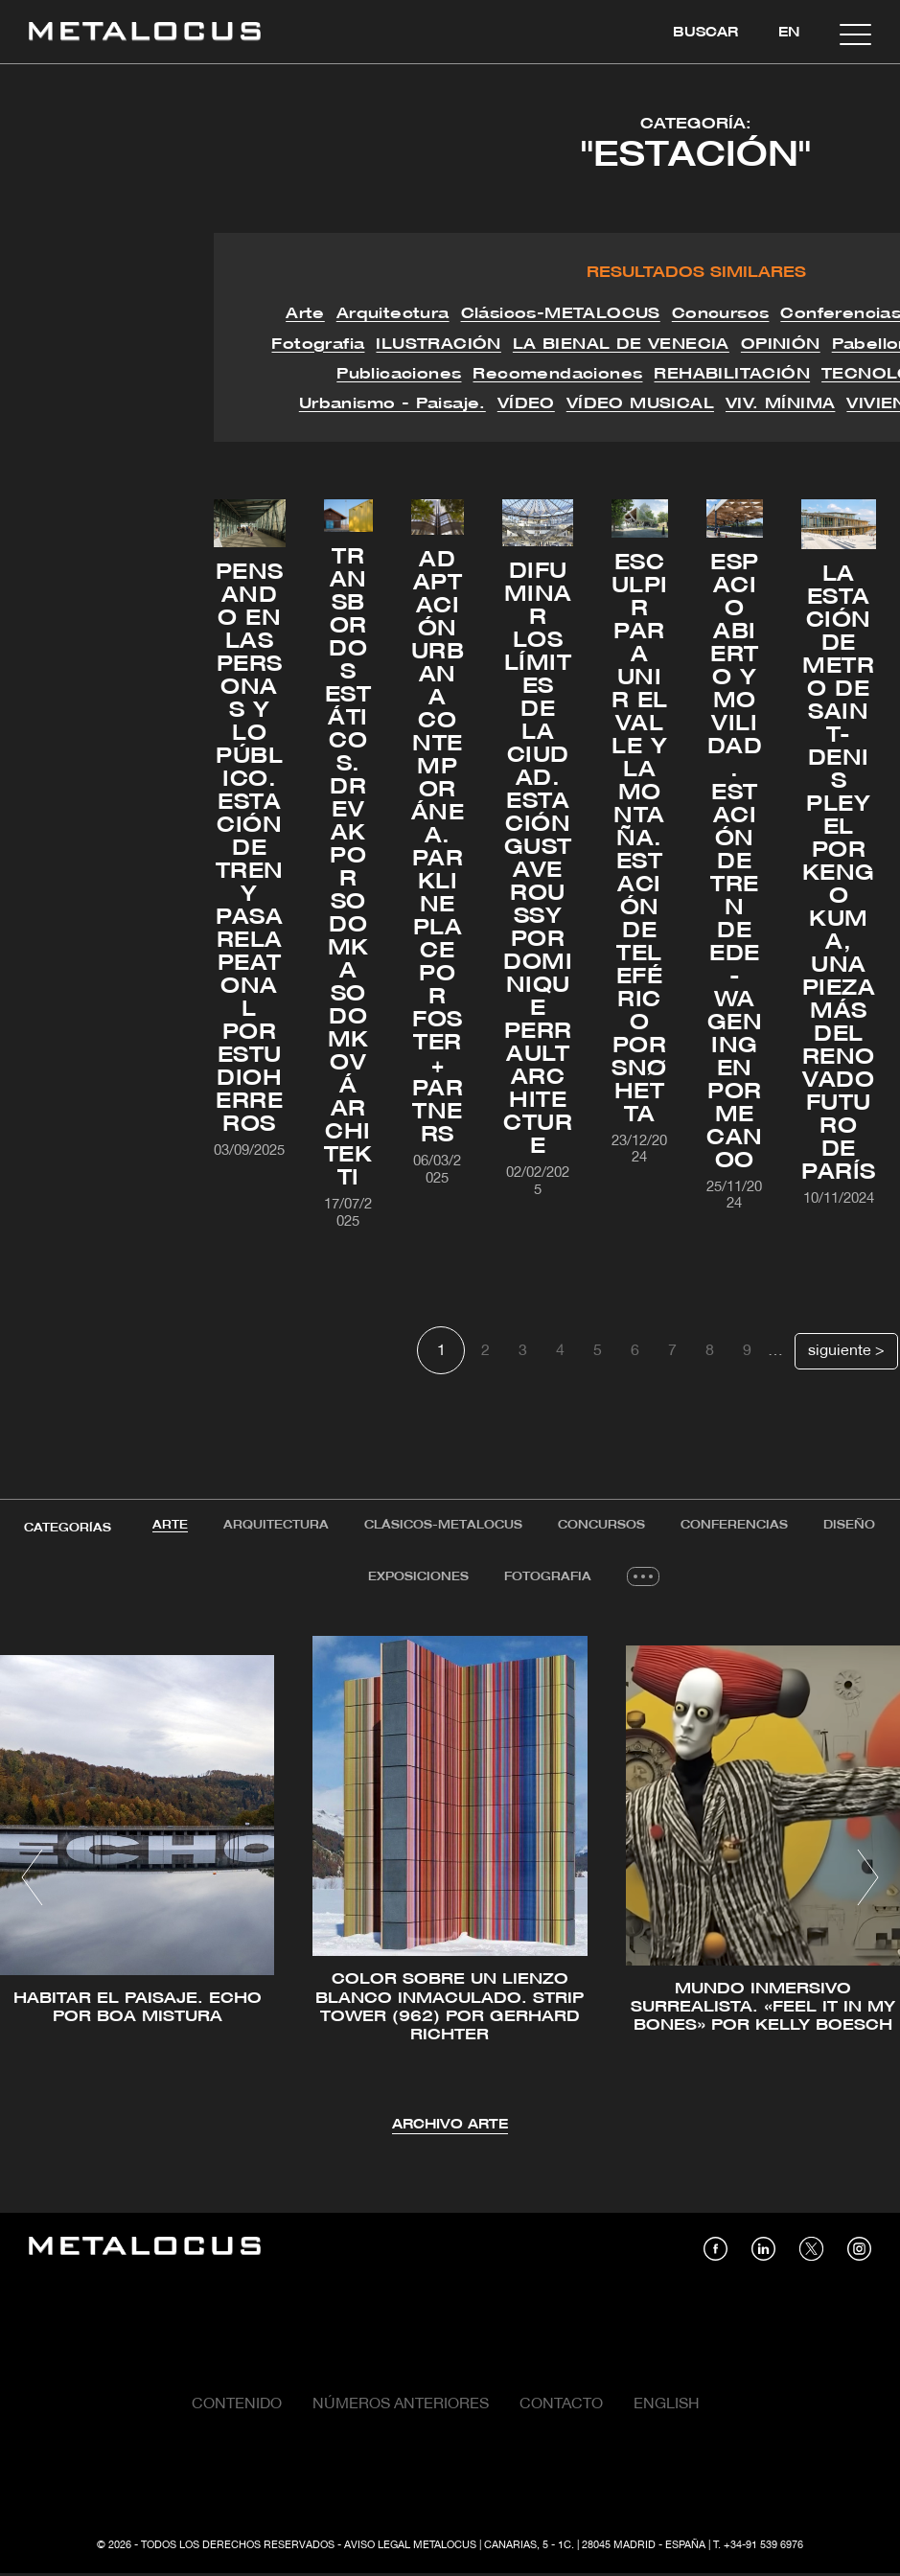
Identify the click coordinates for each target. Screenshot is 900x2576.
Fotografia (548, 1578)
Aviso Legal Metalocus (410, 2547)
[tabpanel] (450, 1882)
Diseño (852, 1525)
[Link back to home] (145, 34)
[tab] (168, 1525)
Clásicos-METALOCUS (443, 1525)
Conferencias (736, 1525)
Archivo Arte (450, 2127)
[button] (32, 1879)
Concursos (602, 1525)
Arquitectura (275, 1525)
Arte (168, 1525)
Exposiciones (418, 1578)
